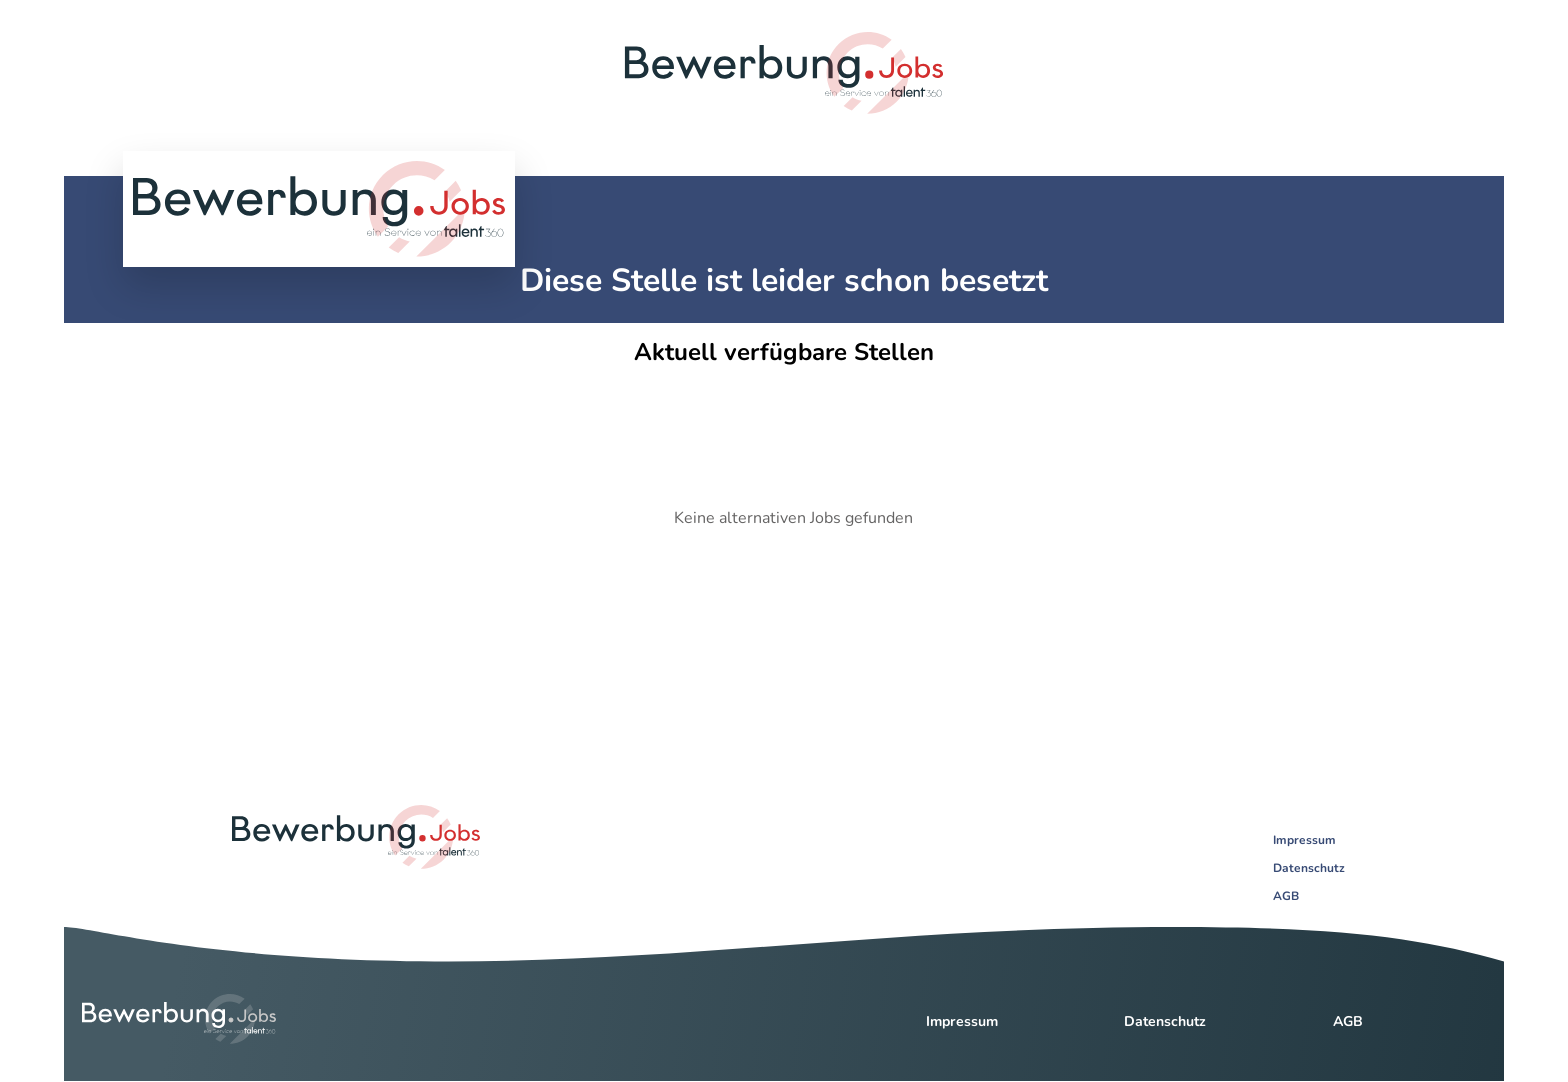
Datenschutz (1309, 868)
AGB (1286, 896)
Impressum (1304, 840)
